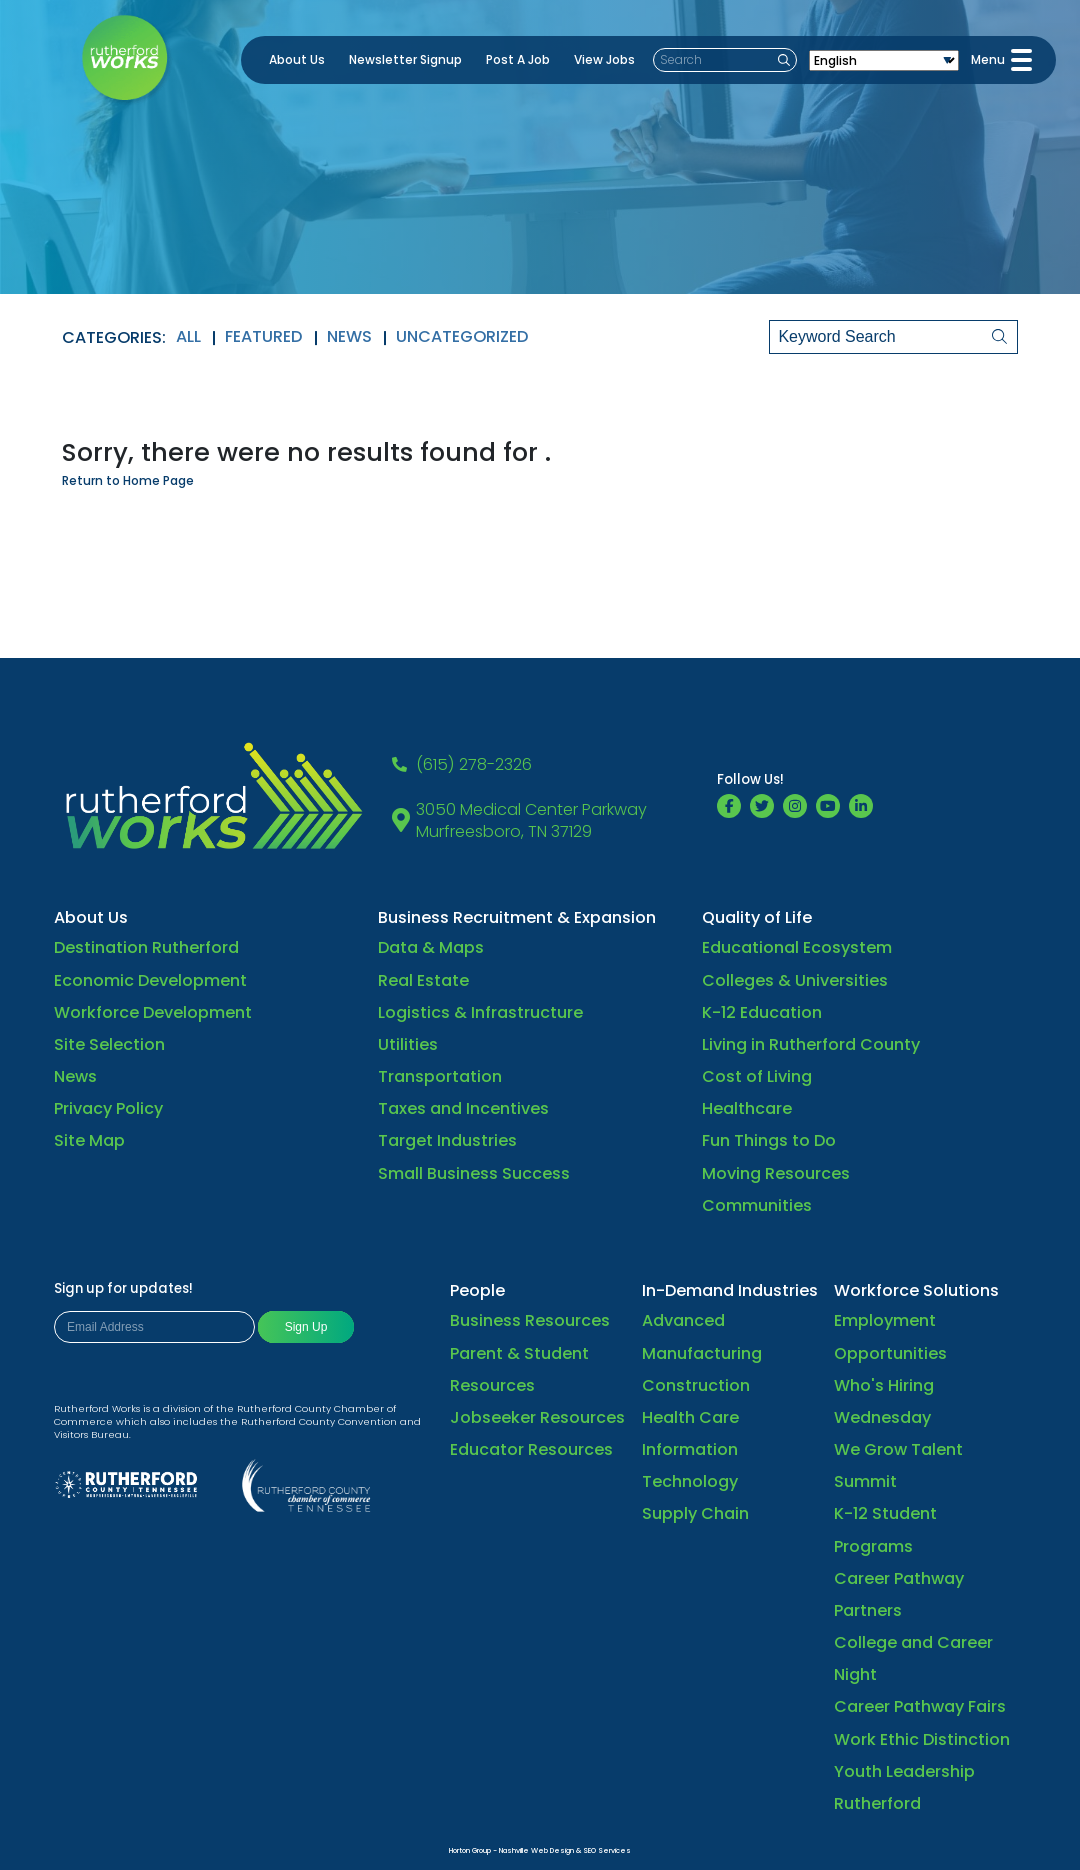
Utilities (408, 1044)
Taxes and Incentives (463, 1108)
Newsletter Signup (405, 59)
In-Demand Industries (730, 1290)
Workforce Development (153, 1012)
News (349, 336)
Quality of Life (757, 917)
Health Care (690, 1417)
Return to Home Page (128, 480)
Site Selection (109, 1044)
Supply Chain (695, 1513)
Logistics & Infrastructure (480, 1012)
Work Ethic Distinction (922, 1739)
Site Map (89, 1140)
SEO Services (607, 1850)
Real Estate (423, 980)
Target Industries (447, 1140)
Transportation (440, 1076)
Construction (696, 1385)
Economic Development (150, 980)
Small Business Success (474, 1173)
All (188, 336)
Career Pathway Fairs (920, 1706)
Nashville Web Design (536, 1850)
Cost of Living (757, 1076)
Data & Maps (431, 947)
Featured (264, 336)
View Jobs (604, 59)
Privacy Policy (108, 1108)
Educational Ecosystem (797, 947)
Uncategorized (462, 336)
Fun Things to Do (769, 1140)
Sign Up (306, 1327)
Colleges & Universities (795, 980)
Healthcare (747, 1108)
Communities (757, 1205)
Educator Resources (531, 1449)
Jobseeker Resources (537, 1417)
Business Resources (530, 1320)
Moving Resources (776, 1173)
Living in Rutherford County (811, 1044)
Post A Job (518, 59)
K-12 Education (762, 1012)
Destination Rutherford (146, 947)
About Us (297, 59)
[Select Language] (884, 60)
